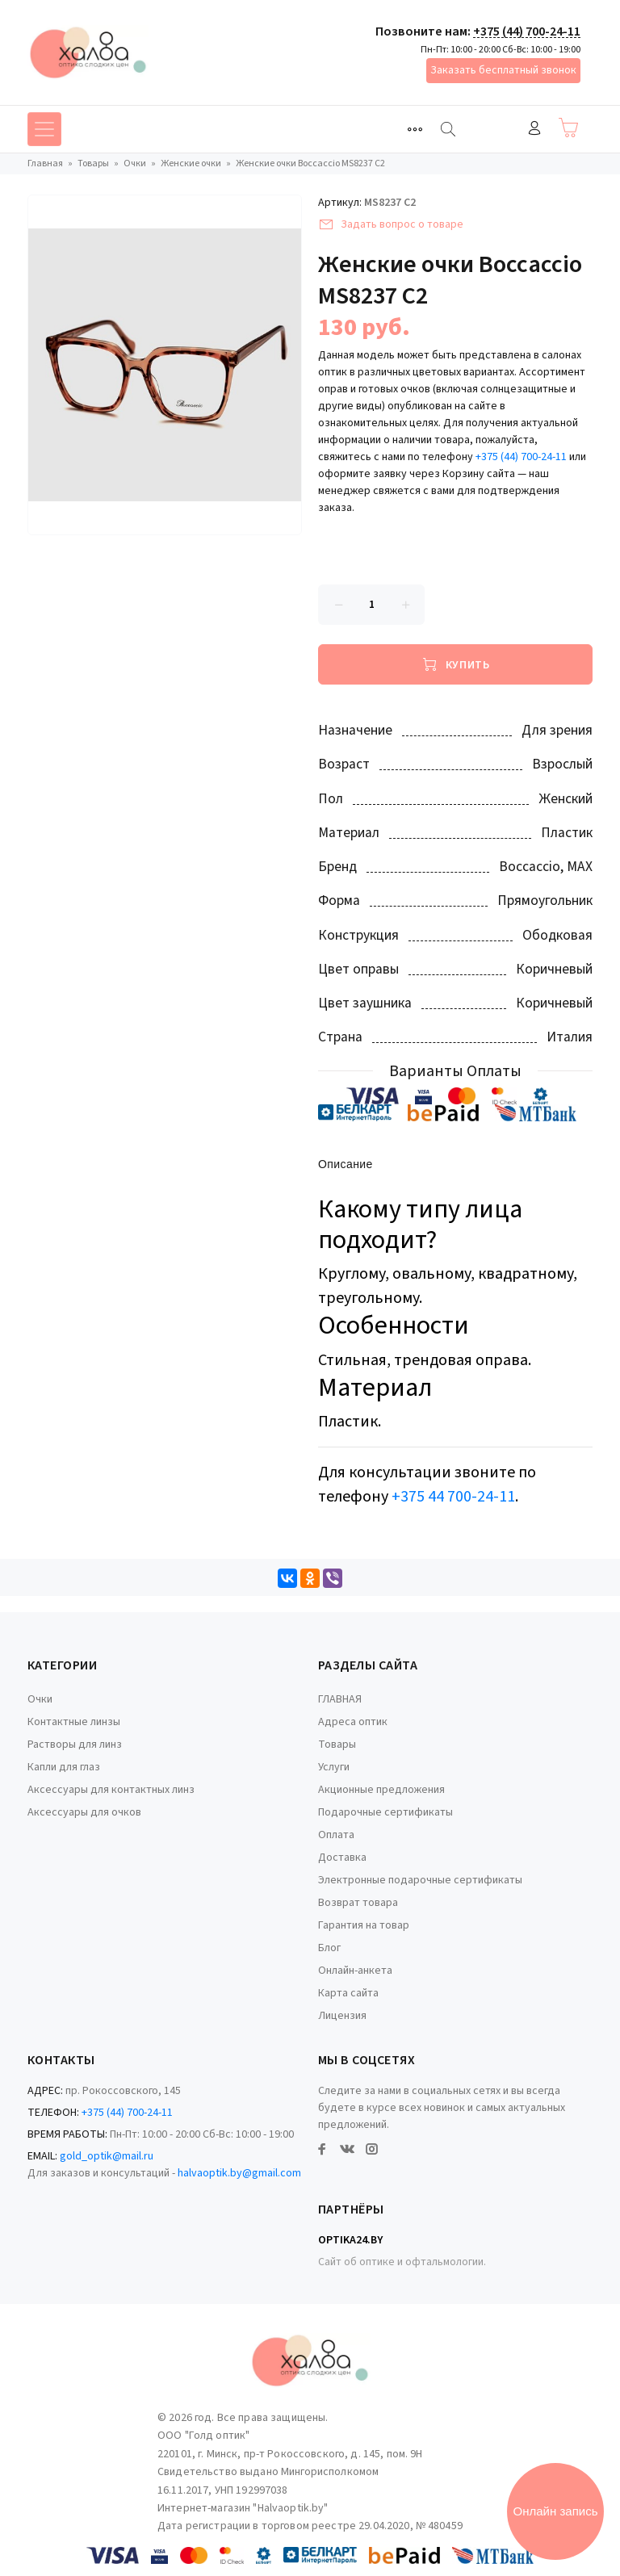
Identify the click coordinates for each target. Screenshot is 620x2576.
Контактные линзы (73, 1722)
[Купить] (455, 664)
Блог (329, 1948)
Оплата (336, 1835)
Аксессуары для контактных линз (111, 1790)
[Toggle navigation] (415, 129)
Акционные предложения (381, 1790)
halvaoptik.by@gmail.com (239, 2173)
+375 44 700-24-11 (453, 1496)
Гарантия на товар (363, 1925)
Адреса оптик (353, 1722)
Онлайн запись (555, 2511)
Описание (345, 1165)
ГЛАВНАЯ (340, 1699)
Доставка (342, 1857)
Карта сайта (348, 1993)
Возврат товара (358, 1903)
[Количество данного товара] (371, 604)
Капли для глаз (63, 1767)
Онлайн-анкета (355, 1970)
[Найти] (448, 129)
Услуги (334, 1767)
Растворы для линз (74, 1744)
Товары (337, 1744)
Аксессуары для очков (84, 1812)
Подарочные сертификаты (385, 1812)
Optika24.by (350, 2240)
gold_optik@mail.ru (106, 2156)
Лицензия (342, 2016)
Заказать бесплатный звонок (503, 70)
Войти (534, 128)
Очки (39, 1699)
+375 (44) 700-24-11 (526, 31)
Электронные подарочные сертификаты (420, 1880)
